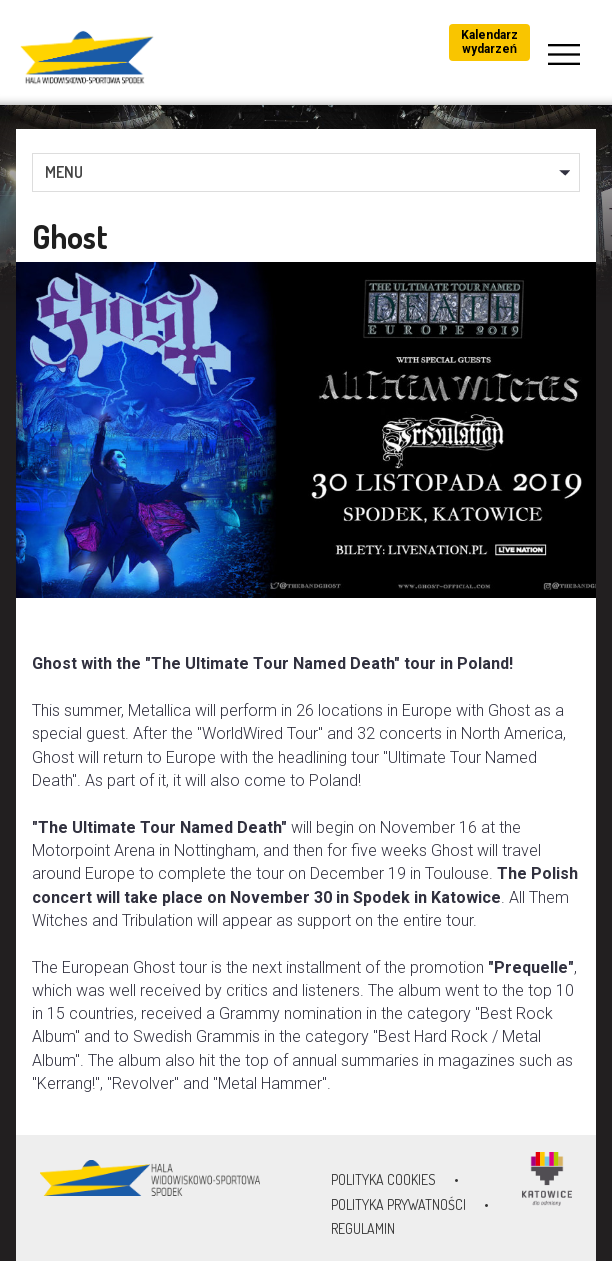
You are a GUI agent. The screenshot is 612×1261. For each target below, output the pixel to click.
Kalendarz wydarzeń (489, 42)
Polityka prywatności (398, 1204)
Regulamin (363, 1228)
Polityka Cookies (383, 1179)
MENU (64, 172)
